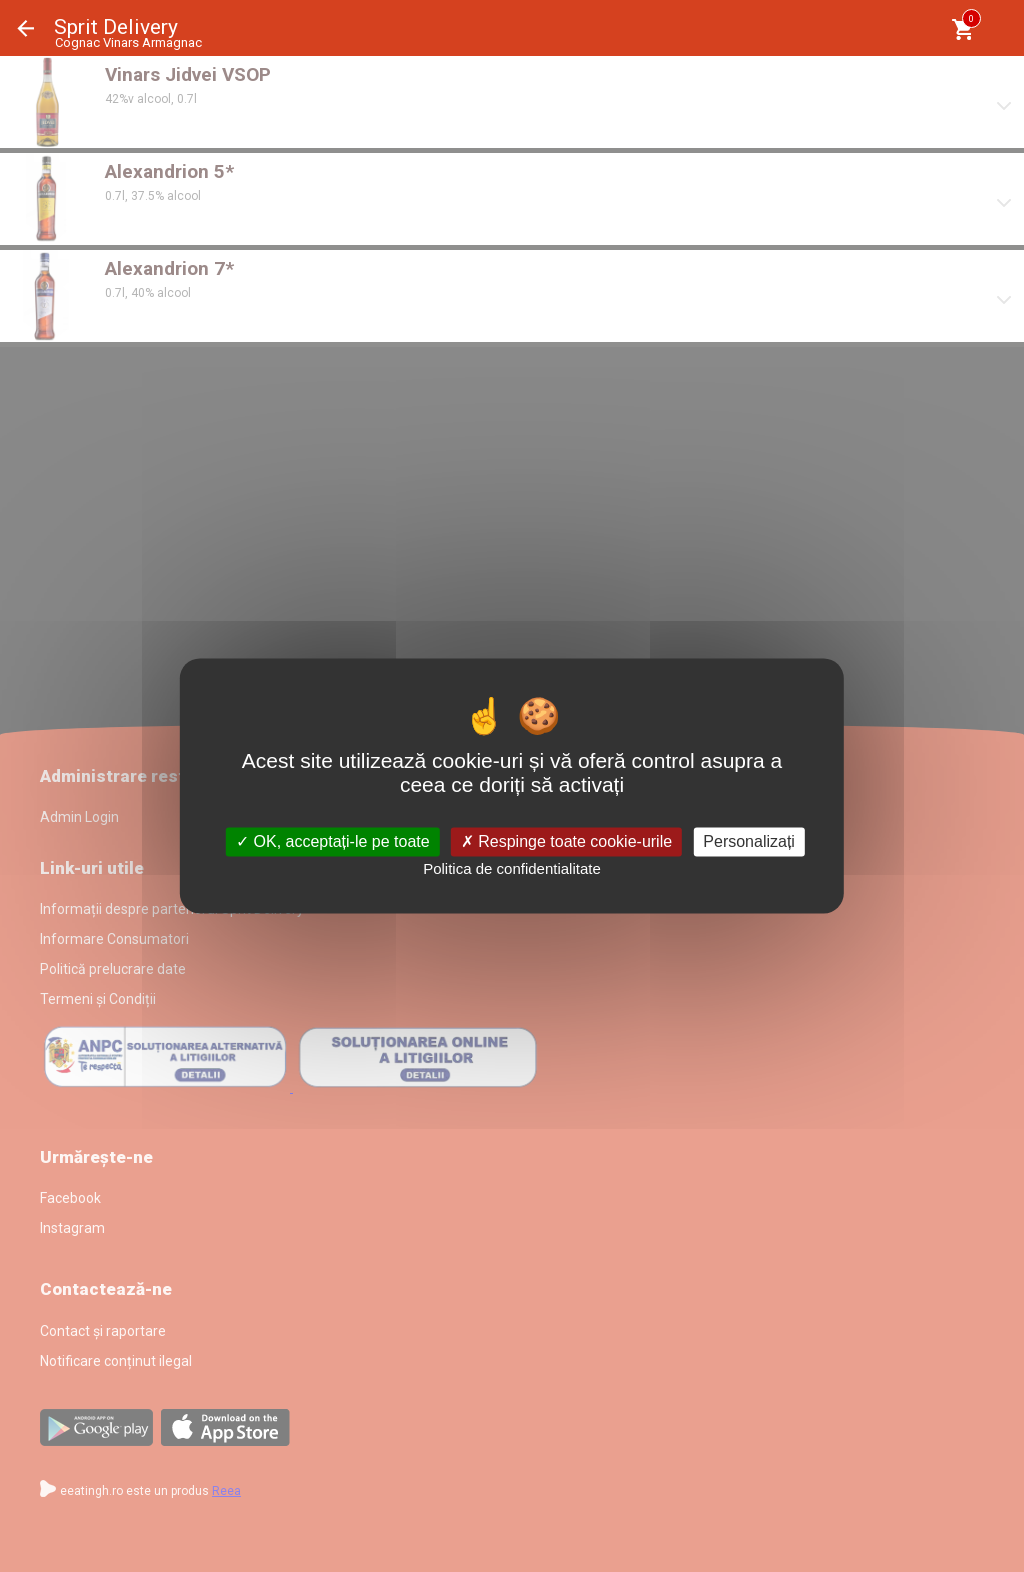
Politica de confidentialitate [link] (512, 868)
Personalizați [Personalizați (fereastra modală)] (749, 841)
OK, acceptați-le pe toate (333, 841)
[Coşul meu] (962, 29)
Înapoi (26, 28)
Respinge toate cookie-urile (566, 841)
